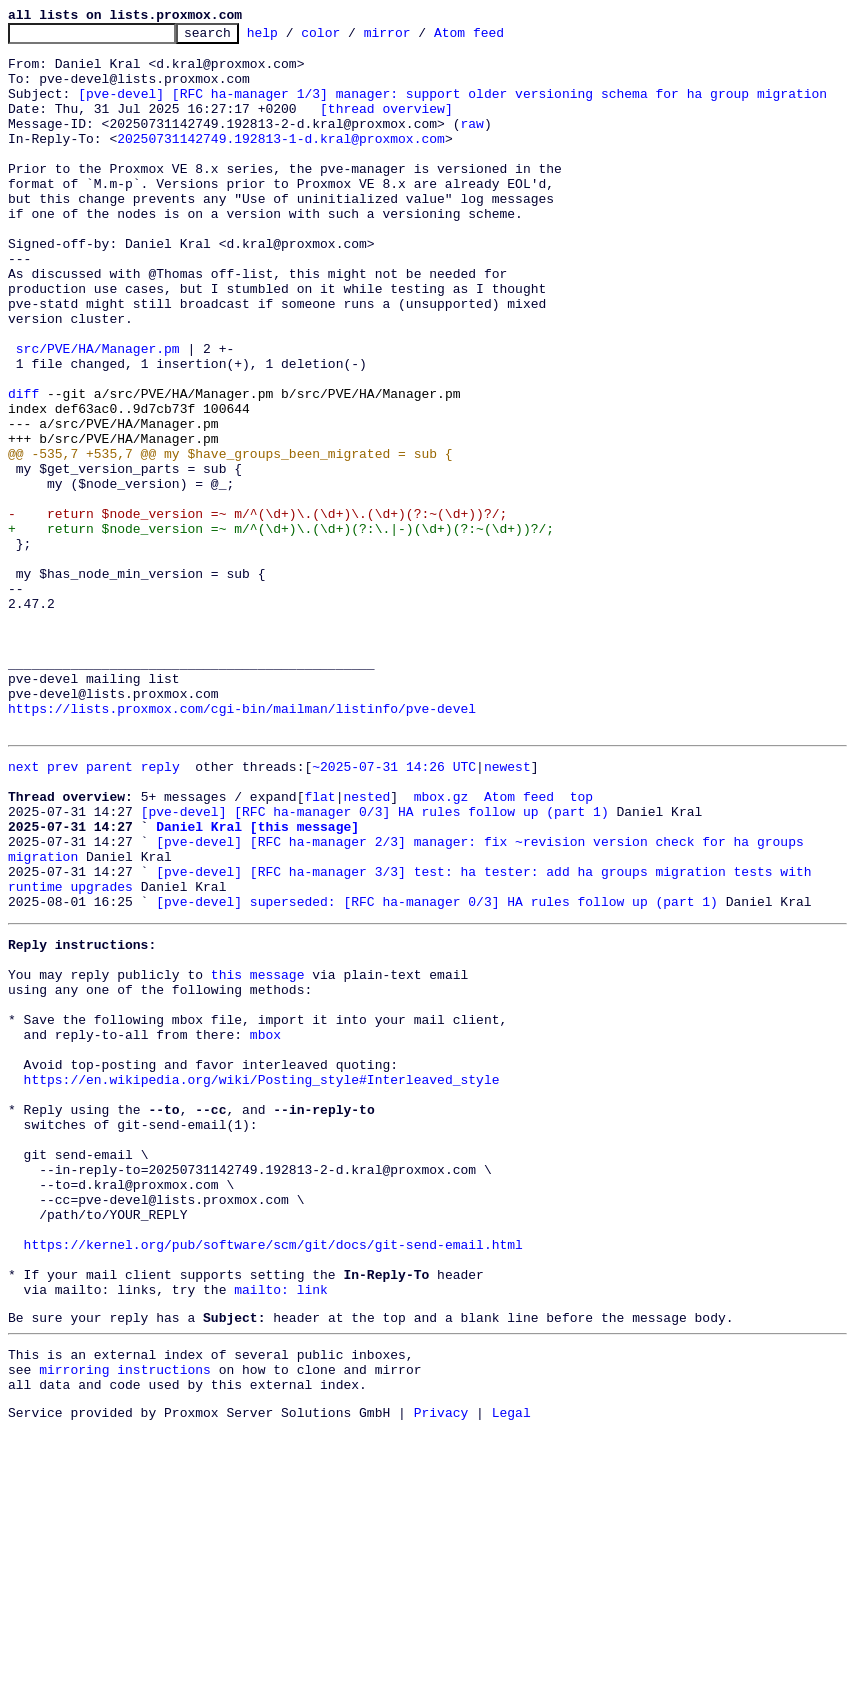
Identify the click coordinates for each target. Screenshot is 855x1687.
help (293, 38)
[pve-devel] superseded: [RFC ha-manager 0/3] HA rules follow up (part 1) (437, 1072)
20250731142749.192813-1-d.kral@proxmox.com (281, 162)
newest (507, 910)
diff (23, 468)
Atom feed (500, 38)
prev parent (90, 910)
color (351, 38)
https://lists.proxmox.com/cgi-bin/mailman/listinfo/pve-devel (242, 846)
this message (258, 1154)
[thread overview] (386, 126)
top (581, 946)
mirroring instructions (125, 1621)
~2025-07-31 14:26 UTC (394, 910)
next (23, 910)
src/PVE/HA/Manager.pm (98, 414)
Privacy (441, 1670)
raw (471, 144)
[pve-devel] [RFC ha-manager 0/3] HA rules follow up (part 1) (375, 964)
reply (160, 910)
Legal (511, 1670)
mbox (265, 1226)
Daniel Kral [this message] (257, 982)
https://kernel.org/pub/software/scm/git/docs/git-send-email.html (273, 1478)
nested (366, 946)
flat (319, 946)
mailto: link (281, 1532)
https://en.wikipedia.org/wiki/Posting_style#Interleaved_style (262, 1280)
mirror (418, 38)
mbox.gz (441, 946)
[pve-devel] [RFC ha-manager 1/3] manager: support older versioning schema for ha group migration (452, 108)
